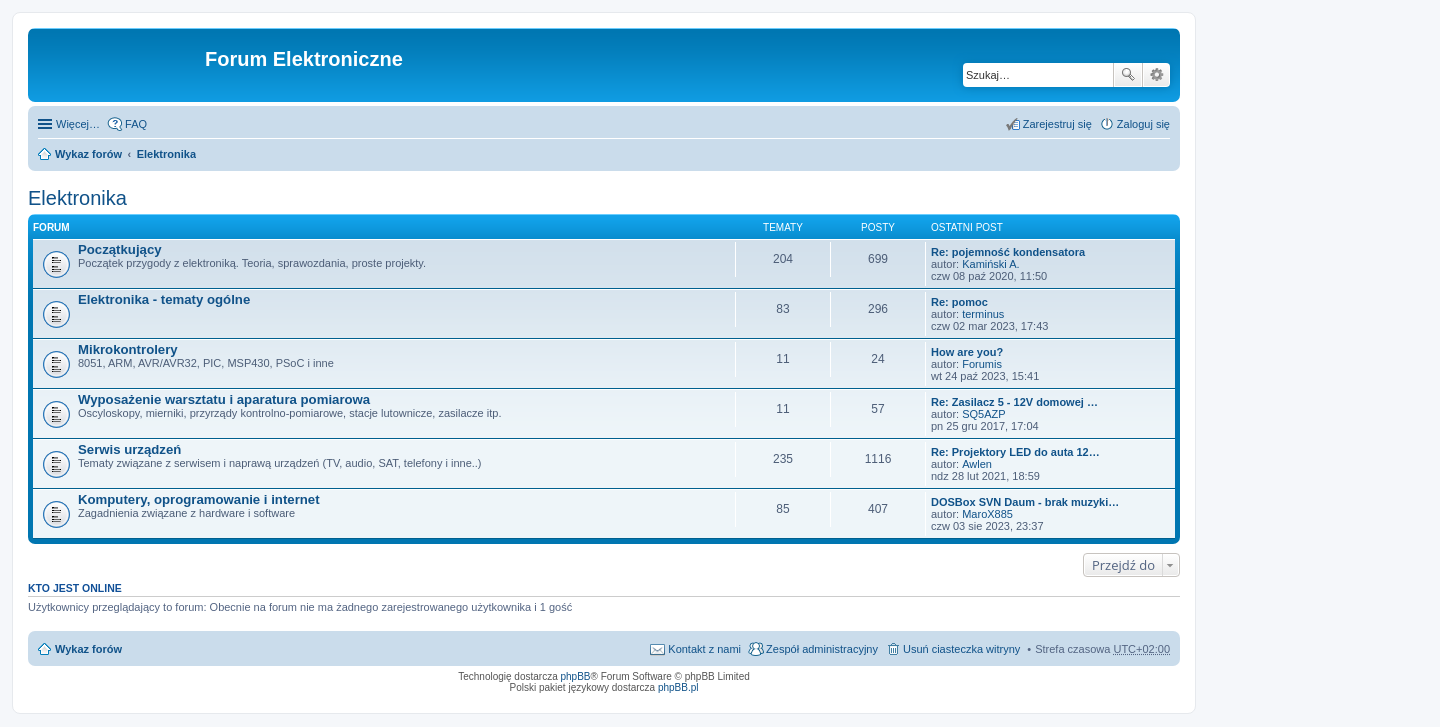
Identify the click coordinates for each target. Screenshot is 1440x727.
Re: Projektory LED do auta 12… (1015, 452)
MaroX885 (987, 514)
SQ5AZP (983, 414)
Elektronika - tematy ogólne (164, 299)
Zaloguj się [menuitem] (1143, 124)
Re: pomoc (959, 302)
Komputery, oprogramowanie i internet (199, 499)
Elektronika (166, 154)
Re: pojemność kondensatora (1008, 252)
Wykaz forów (88, 154)
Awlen (977, 464)
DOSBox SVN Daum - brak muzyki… (1025, 502)
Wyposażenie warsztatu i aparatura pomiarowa (224, 399)
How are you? (967, 352)
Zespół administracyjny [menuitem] (822, 649)
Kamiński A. (990, 264)
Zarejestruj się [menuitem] (1057, 124)
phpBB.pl (678, 687)
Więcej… (78, 124)
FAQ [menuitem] (136, 124)
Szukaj (1128, 75)
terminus (983, 314)
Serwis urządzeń (129, 449)
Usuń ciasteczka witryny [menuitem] (961, 649)
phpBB (576, 676)
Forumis (982, 364)
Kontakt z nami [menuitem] (704, 649)
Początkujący (120, 249)
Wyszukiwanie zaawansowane (1156, 75)
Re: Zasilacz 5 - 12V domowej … (1014, 402)
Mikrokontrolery (128, 349)
